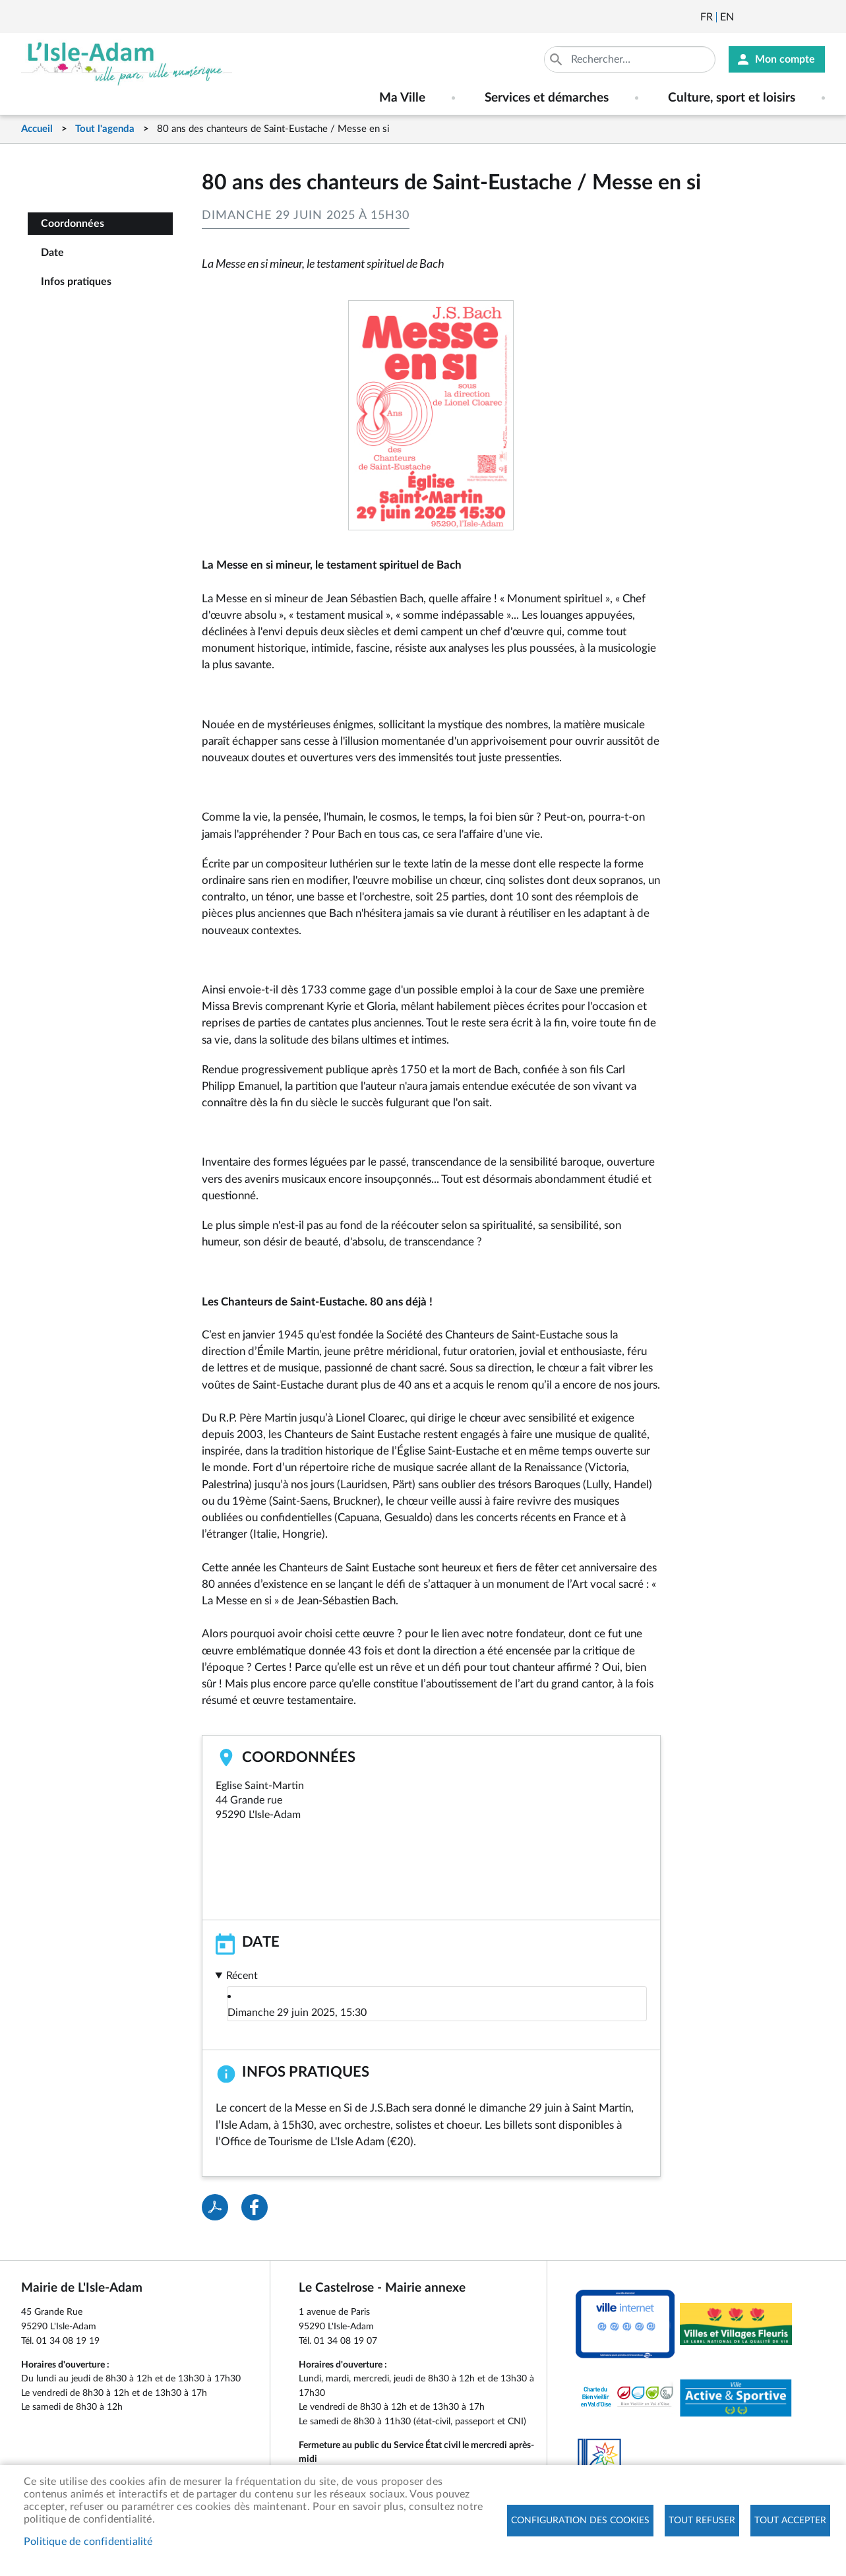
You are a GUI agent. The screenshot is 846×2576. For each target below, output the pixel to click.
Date (52, 252)
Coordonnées (72, 223)
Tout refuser (702, 2520)
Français (706, 17)
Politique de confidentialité (88, 2541)
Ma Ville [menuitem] (402, 98)
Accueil (37, 129)
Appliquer (557, 59)
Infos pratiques (76, 281)
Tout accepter (790, 2520)
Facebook (781, 17)
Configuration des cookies (580, 2520)
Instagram (816, 17)
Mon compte (785, 59)
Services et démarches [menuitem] (547, 98)
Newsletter (745, 17)
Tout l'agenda (105, 129)
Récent (242, 1975)
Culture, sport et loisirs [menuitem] (731, 98)
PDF (215, 2207)
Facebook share (254, 2207)
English (727, 17)
